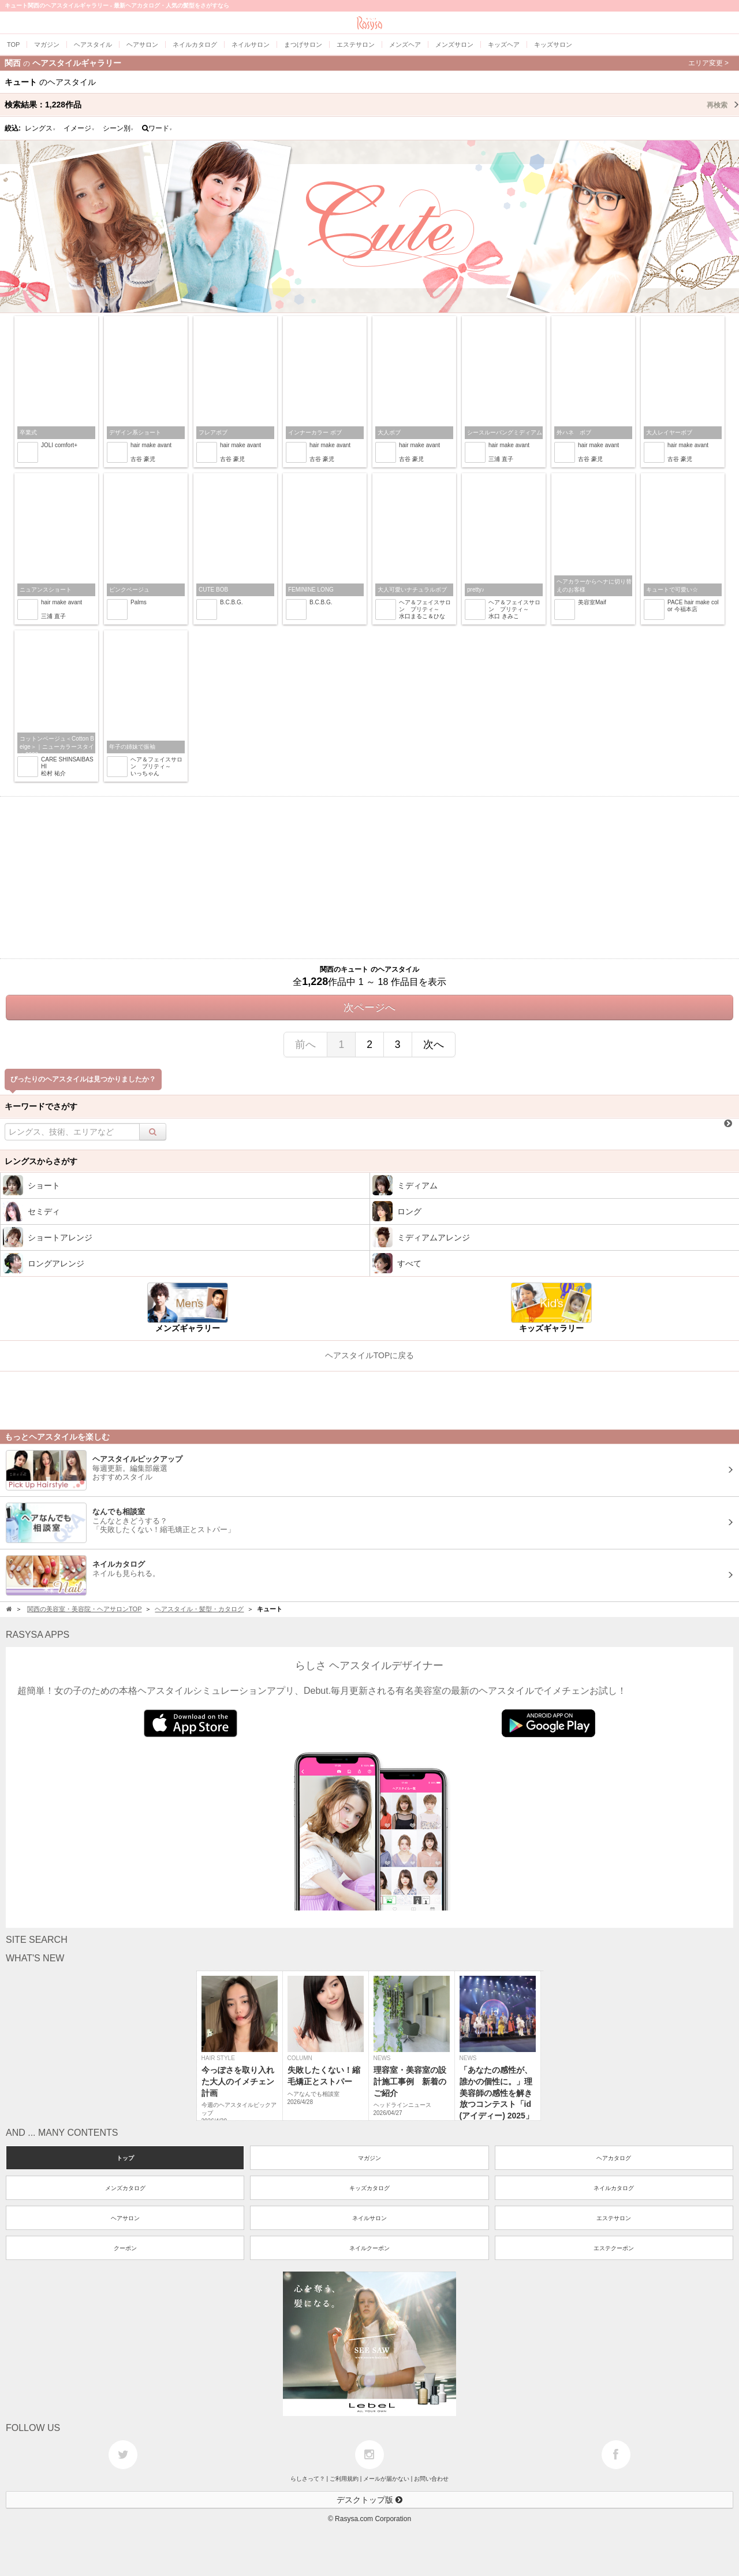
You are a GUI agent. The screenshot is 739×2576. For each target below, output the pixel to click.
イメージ (79, 128)
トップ (125, 2158)
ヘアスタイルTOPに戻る (370, 1355)
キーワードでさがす (41, 1106)
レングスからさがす (41, 1161)
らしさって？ (307, 2478)
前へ (305, 1044)
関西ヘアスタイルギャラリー (367, 63)
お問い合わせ (431, 2478)
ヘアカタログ (613, 2158)
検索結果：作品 (372, 104)
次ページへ (369, 1007)
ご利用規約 (344, 2478)
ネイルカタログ (614, 2188)
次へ (433, 1044)
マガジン (369, 2158)
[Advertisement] (369, 877)
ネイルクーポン (369, 2248)
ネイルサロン (369, 2218)
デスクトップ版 (369, 2499)
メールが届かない (386, 2478)
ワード (157, 128)
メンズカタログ (125, 2188)
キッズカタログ (369, 2188)
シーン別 (118, 128)
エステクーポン (614, 2248)
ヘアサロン (125, 2218)
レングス (40, 128)
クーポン (125, 2248)
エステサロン (613, 2218)
